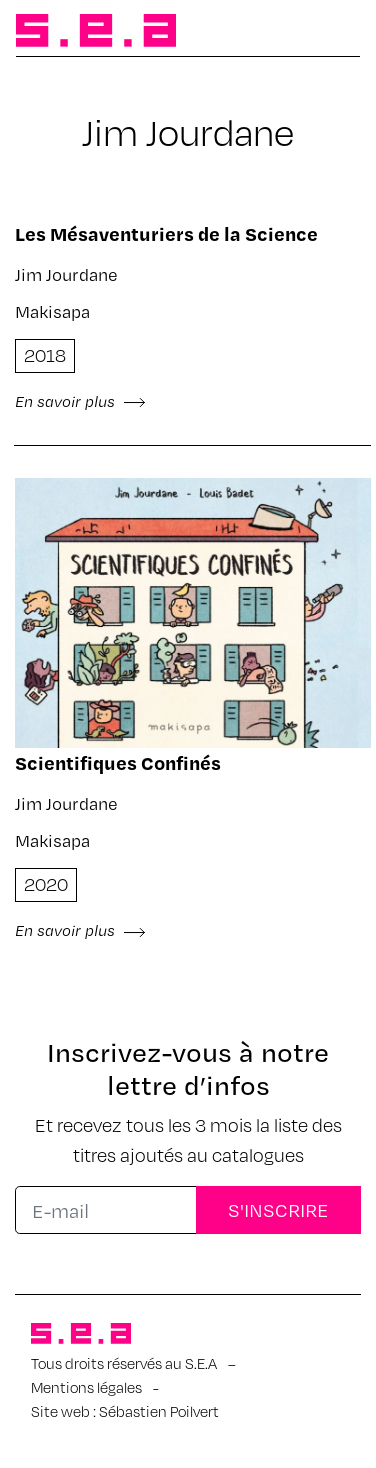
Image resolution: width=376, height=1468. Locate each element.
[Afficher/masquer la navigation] (328, 32)
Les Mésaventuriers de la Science (166, 233)
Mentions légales (86, 1387)
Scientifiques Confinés (118, 762)
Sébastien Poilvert (159, 1411)
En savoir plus (80, 401)
